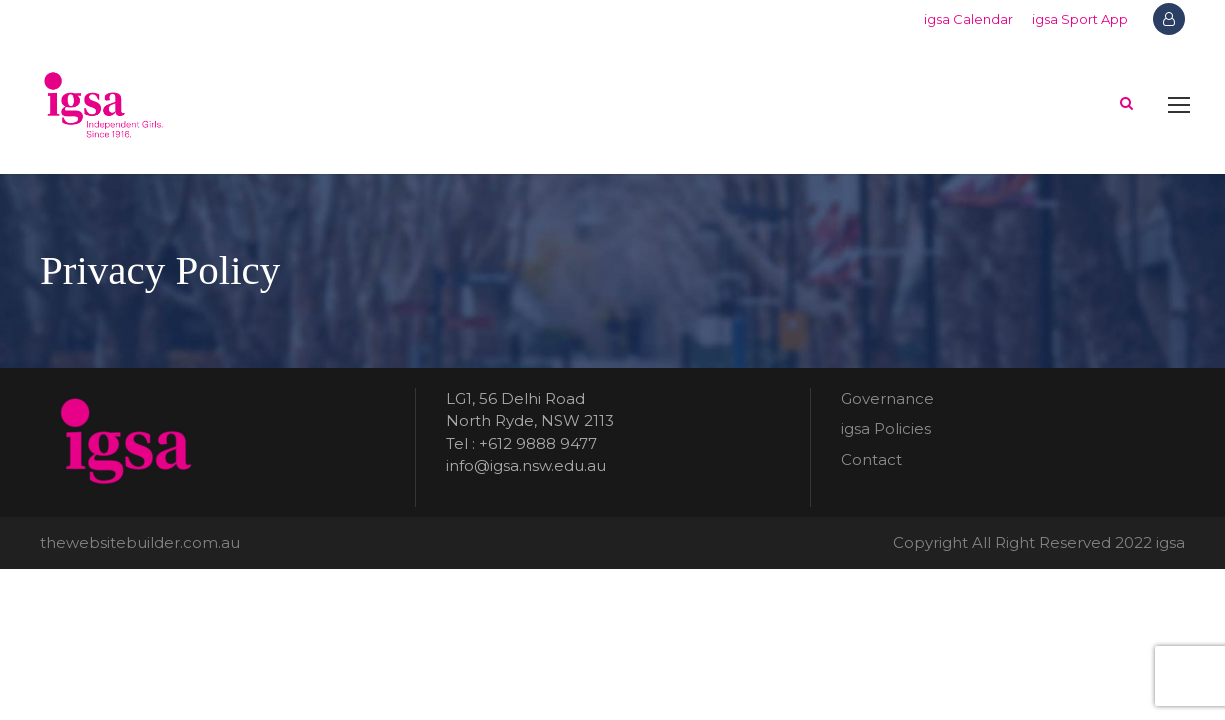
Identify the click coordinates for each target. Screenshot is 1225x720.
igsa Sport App (1080, 19)
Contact (871, 459)
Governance (887, 398)
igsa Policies (886, 428)
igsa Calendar (968, 19)
